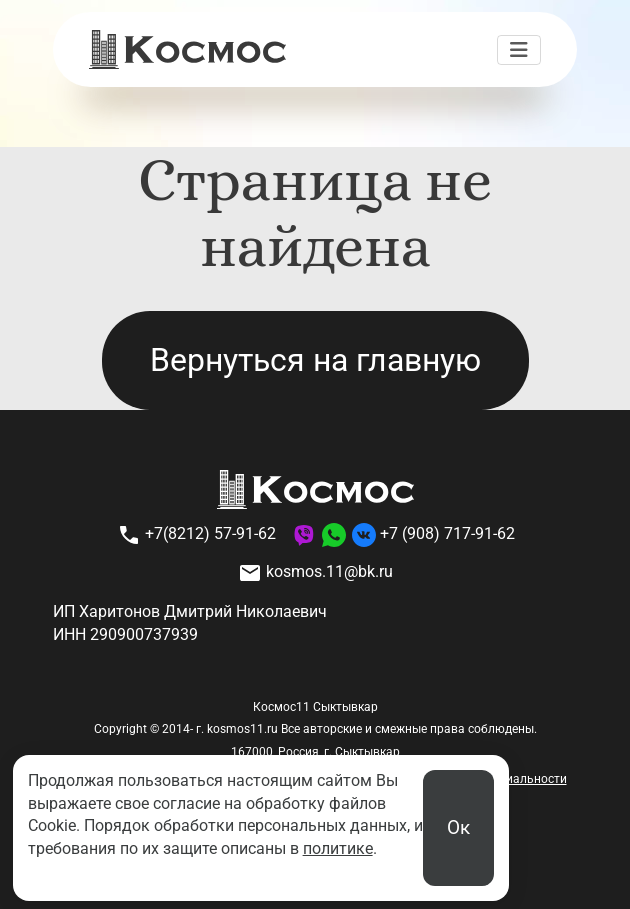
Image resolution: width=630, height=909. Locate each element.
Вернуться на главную (315, 360)
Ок (458, 827)
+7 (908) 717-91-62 (447, 534)
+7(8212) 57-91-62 (196, 535)
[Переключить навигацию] (519, 50)
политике (338, 848)
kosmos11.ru (242, 729)
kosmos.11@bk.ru (315, 573)
